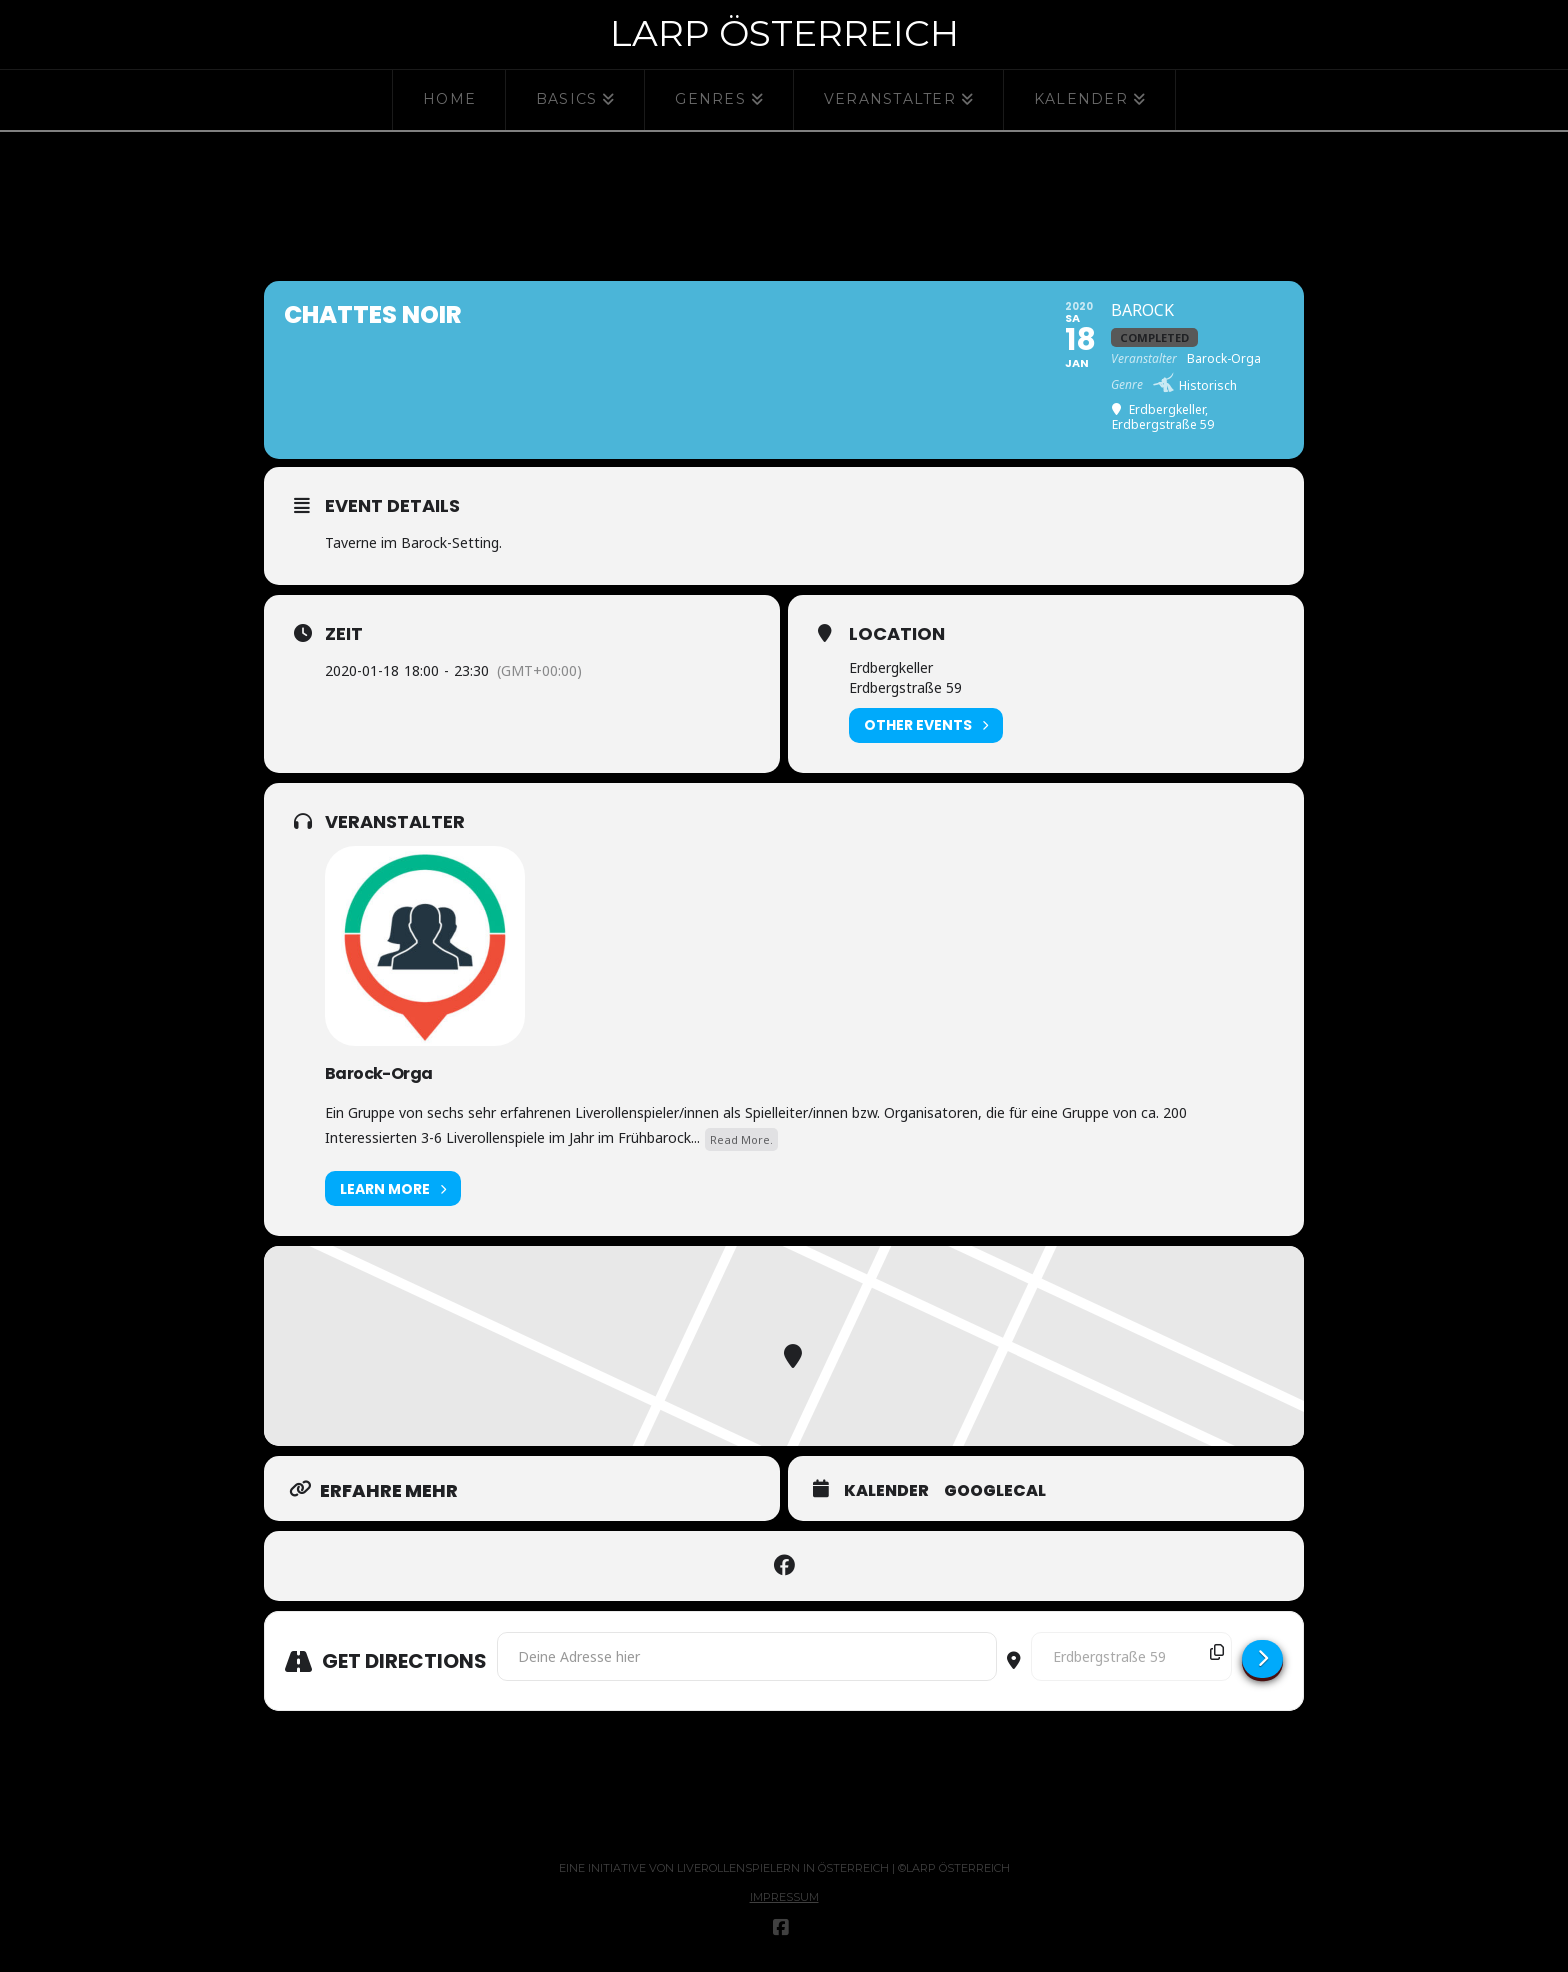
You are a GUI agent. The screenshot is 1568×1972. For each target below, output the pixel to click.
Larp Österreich (784, 33)
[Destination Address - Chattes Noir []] (1131, 1656)
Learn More (393, 1188)
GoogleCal (995, 1491)
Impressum (784, 1897)
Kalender (886, 1491)
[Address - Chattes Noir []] (747, 1656)
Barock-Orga (379, 1073)
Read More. (741, 1139)
